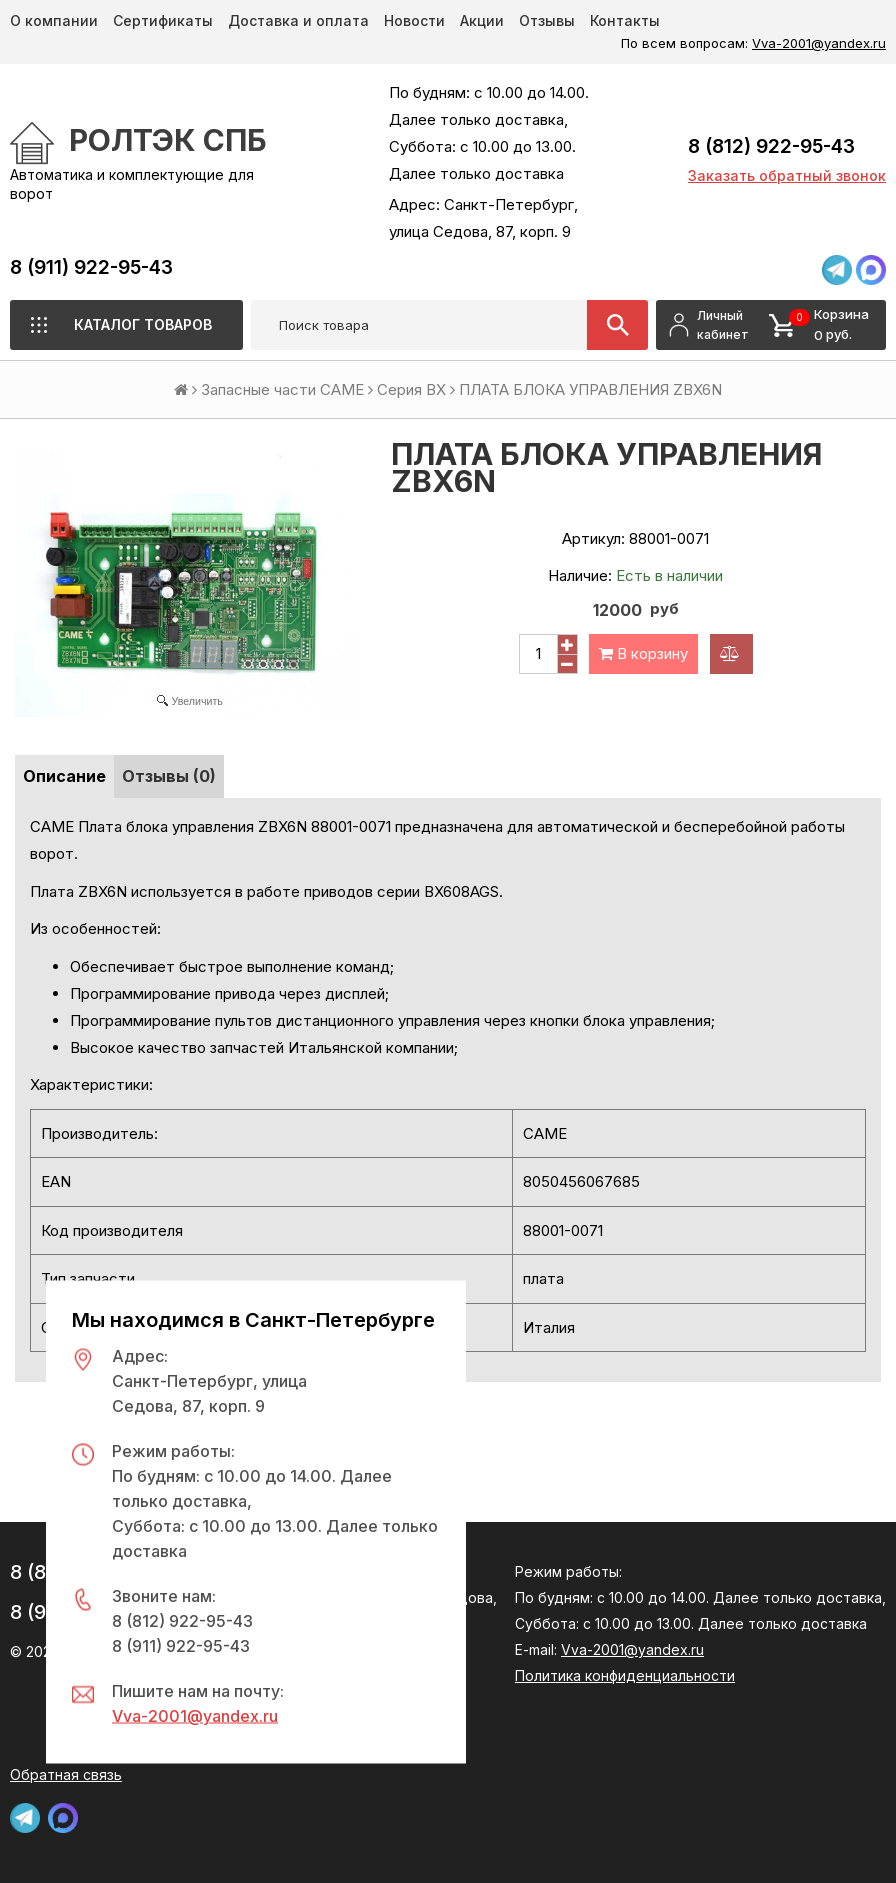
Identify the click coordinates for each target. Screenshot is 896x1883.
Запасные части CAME (282, 389)
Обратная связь (66, 1774)
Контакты (625, 20)
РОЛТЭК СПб (168, 140)
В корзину (643, 653)
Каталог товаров (143, 324)
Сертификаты (163, 20)
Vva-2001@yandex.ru (819, 43)
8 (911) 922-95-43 (91, 267)
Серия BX (411, 389)
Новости (414, 20)
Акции (482, 20)
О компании (54, 20)
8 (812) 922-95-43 (771, 146)
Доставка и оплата (298, 20)
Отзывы (547, 20)
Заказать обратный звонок (787, 175)
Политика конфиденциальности (625, 1675)
